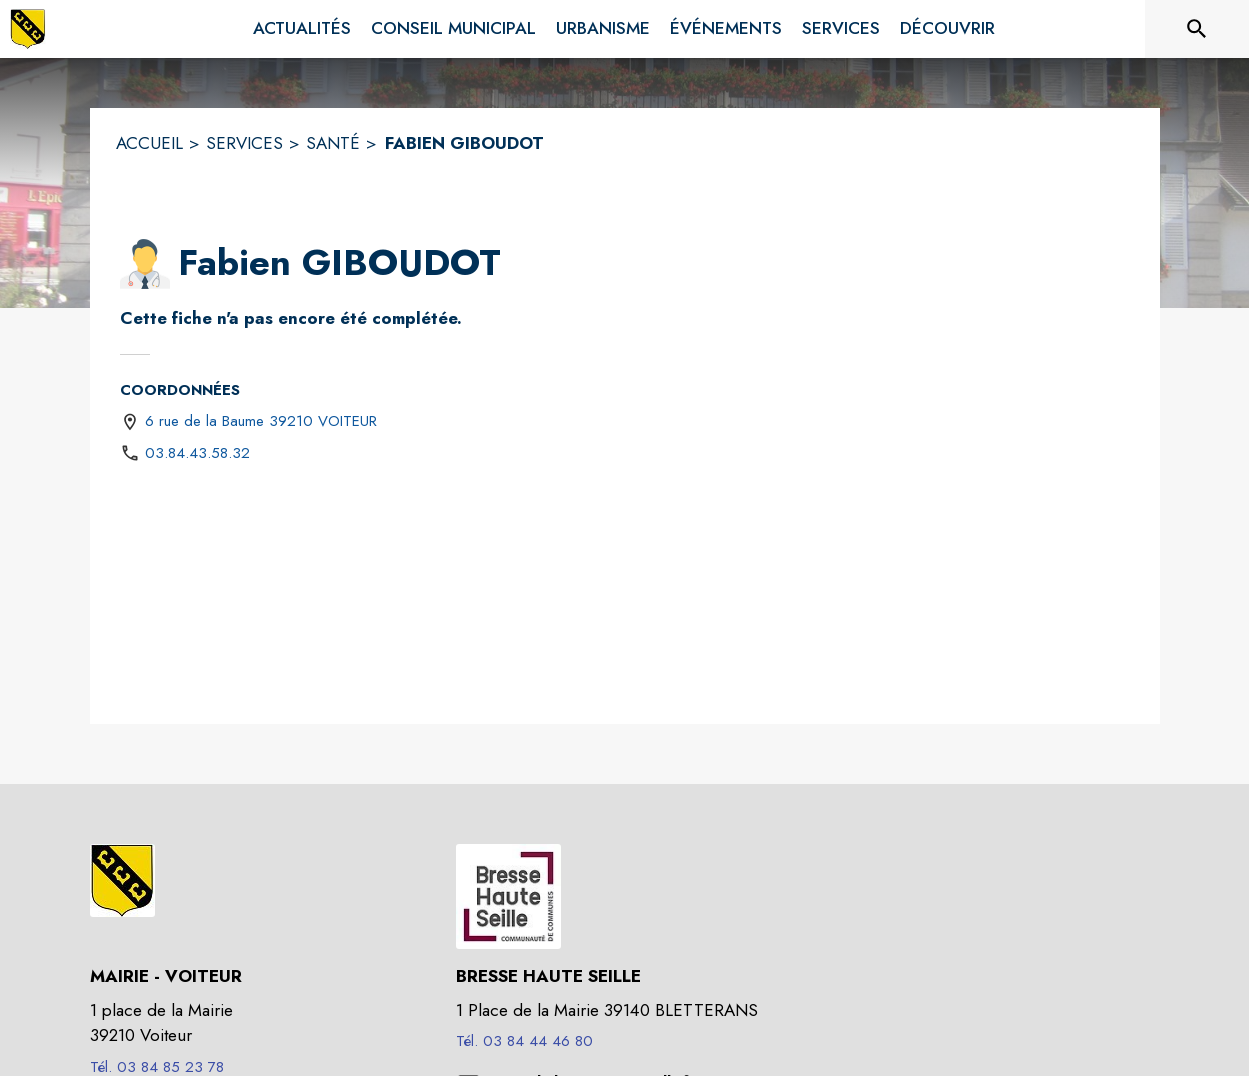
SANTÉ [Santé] (333, 143)
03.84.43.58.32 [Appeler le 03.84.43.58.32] (197, 453)
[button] (145, 264)
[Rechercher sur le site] (1197, 29)
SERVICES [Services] (244, 143)
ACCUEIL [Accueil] (149, 143)
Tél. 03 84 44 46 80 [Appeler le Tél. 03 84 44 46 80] (524, 1041)
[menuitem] (302, 29)
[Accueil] (28, 29)
